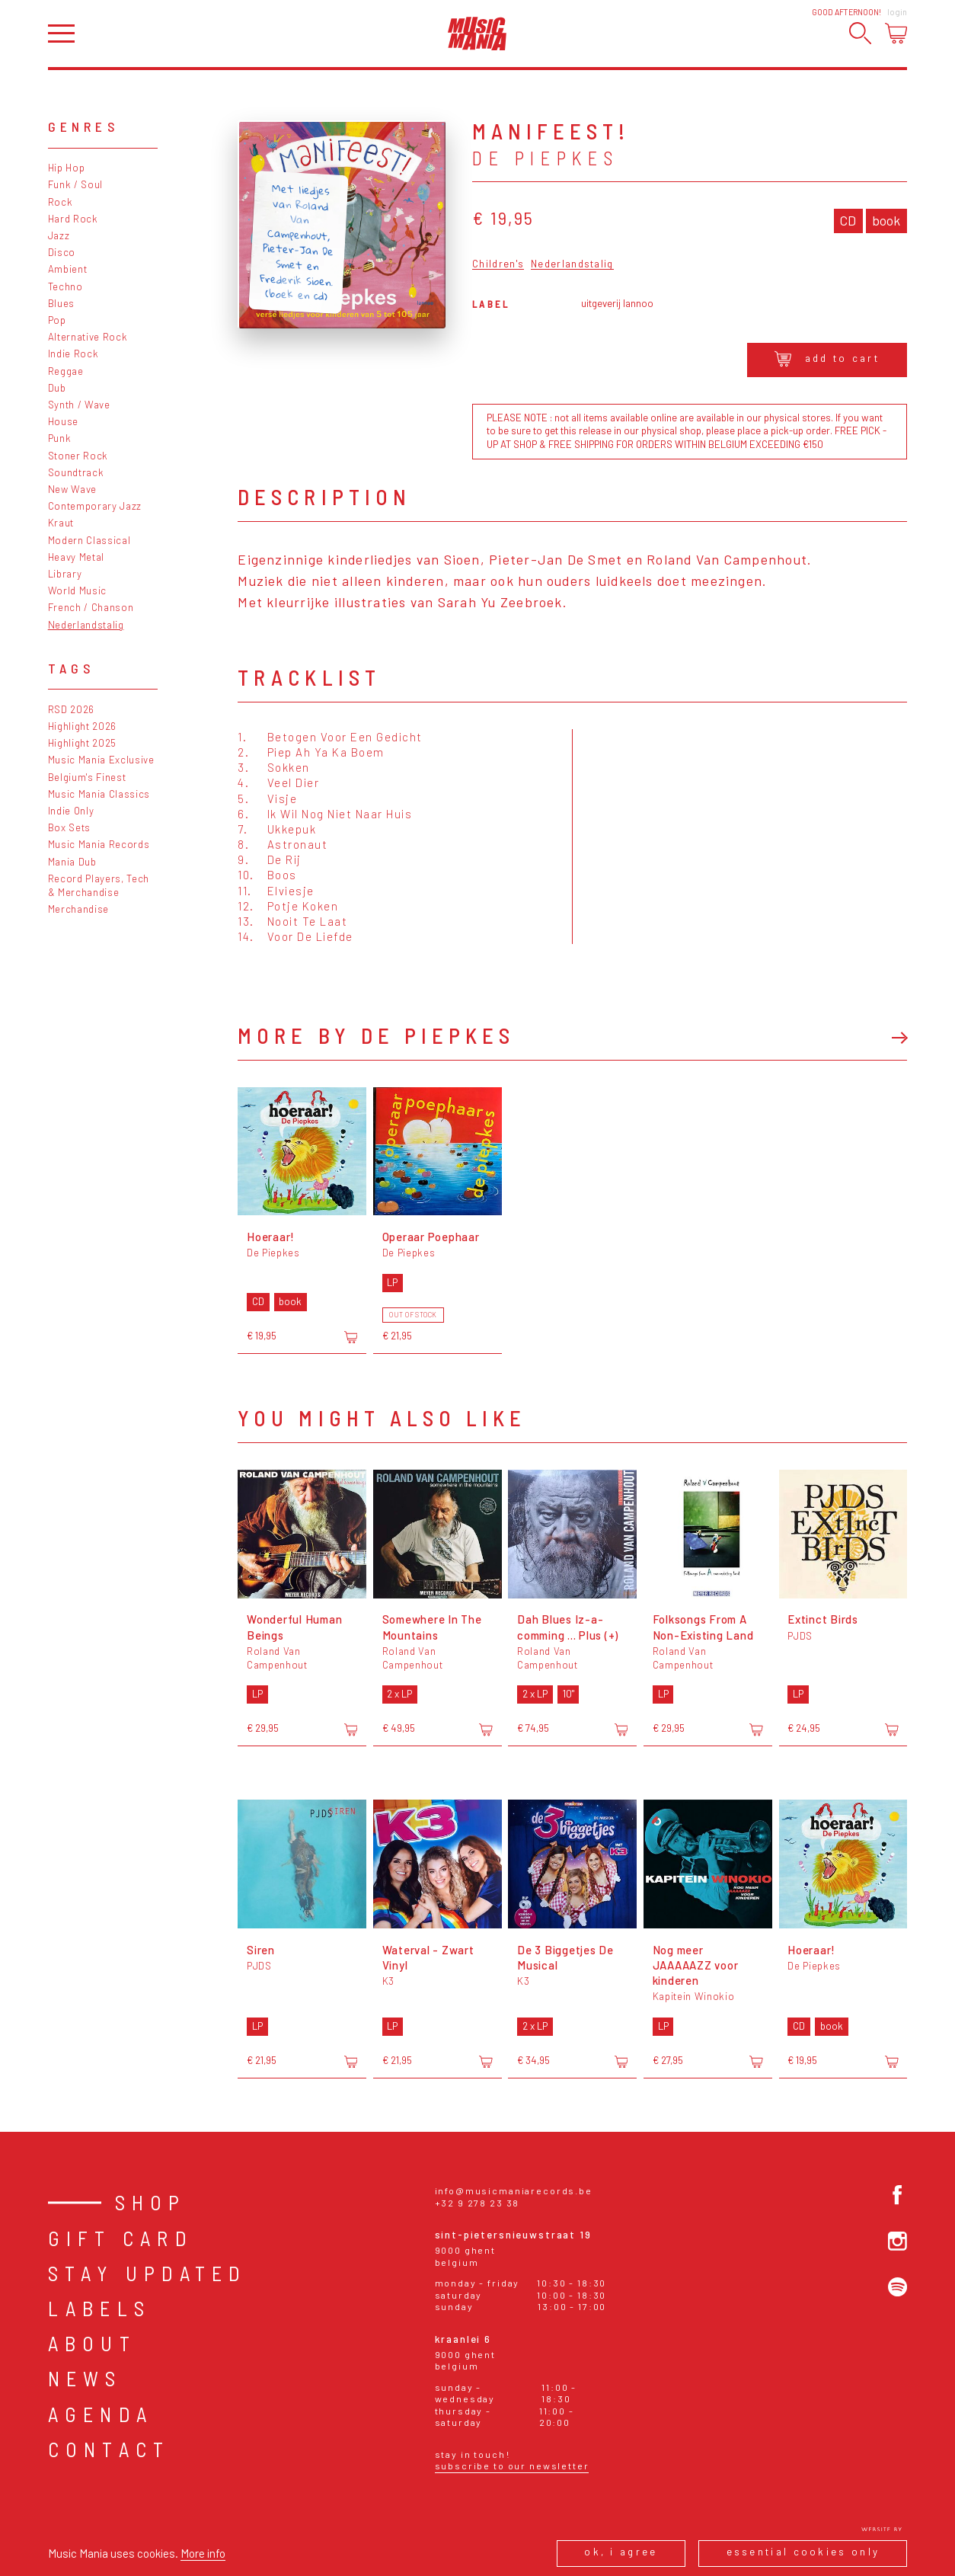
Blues (61, 303)
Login (897, 12)
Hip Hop (66, 168)
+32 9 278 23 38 (477, 2202)
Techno (65, 286)
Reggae (66, 371)
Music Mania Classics (99, 794)
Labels (99, 2308)
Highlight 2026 (82, 726)
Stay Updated (148, 2273)
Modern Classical (89, 540)
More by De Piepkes (376, 1035)
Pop (57, 320)
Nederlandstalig (86, 625)
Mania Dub (72, 862)
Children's (498, 264)
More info (202, 2553)
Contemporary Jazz (95, 506)
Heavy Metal (76, 557)
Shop (151, 2202)
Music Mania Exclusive (101, 760)
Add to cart (827, 358)
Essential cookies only (803, 2552)
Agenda (100, 2414)
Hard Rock (73, 219)
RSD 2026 (71, 709)
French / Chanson (91, 607)
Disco (61, 252)
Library (65, 574)
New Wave (72, 489)
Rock (60, 202)
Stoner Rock (78, 456)
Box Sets (69, 827)
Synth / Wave (79, 404)
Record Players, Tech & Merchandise (98, 885)
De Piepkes (545, 158)
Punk (60, 438)
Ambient (68, 269)
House (63, 421)
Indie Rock (73, 353)
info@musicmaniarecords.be (513, 2190)
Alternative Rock (88, 337)
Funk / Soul (75, 184)
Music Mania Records (99, 844)
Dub (57, 388)
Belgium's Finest (87, 777)
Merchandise (78, 909)
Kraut (61, 523)
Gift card (120, 2238)
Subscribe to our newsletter (512, 2465)
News (85, 2378)
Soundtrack (76, 472)
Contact (109, 2449)
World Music (77, 590)
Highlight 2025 (82, 743)
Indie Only (71, 811)
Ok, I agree (620, 2552)
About (92, 2343)
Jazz (59, 235)
